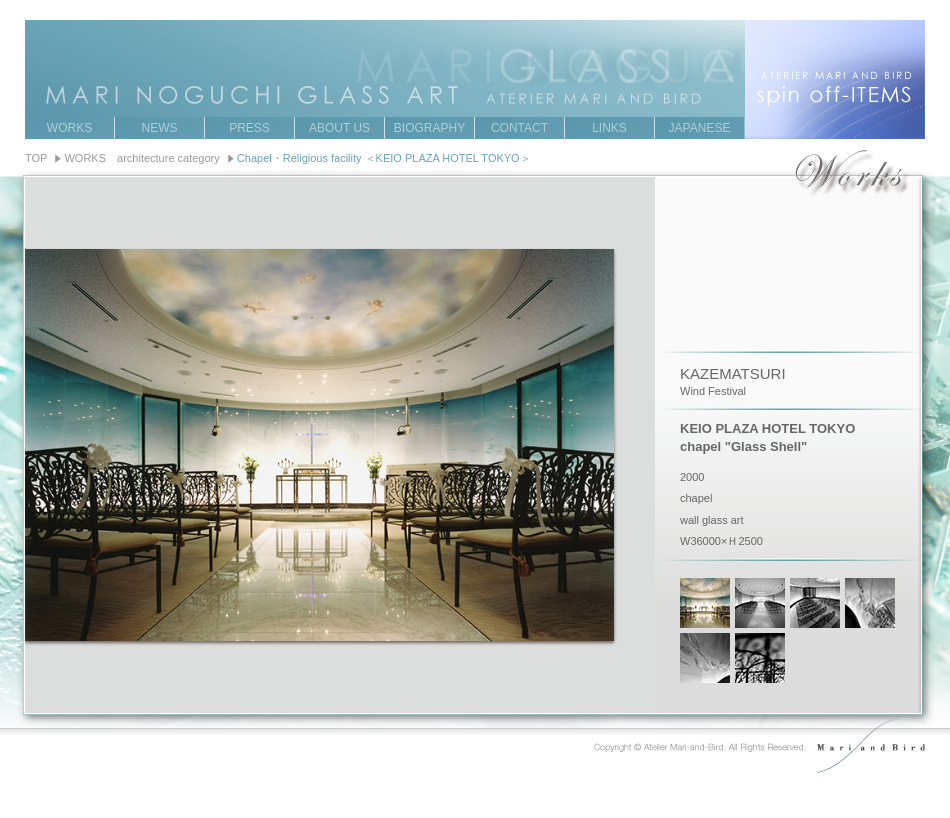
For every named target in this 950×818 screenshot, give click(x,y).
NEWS (160, 128)
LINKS (609, 128)
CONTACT (519, 128)
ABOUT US (339, 128)
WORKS (69, 128)
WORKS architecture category (141, 158)
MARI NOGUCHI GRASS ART (475, 48)
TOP (36, 158)
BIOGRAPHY (429, 128)
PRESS (249, 128)
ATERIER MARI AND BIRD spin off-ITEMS (835, 79)
